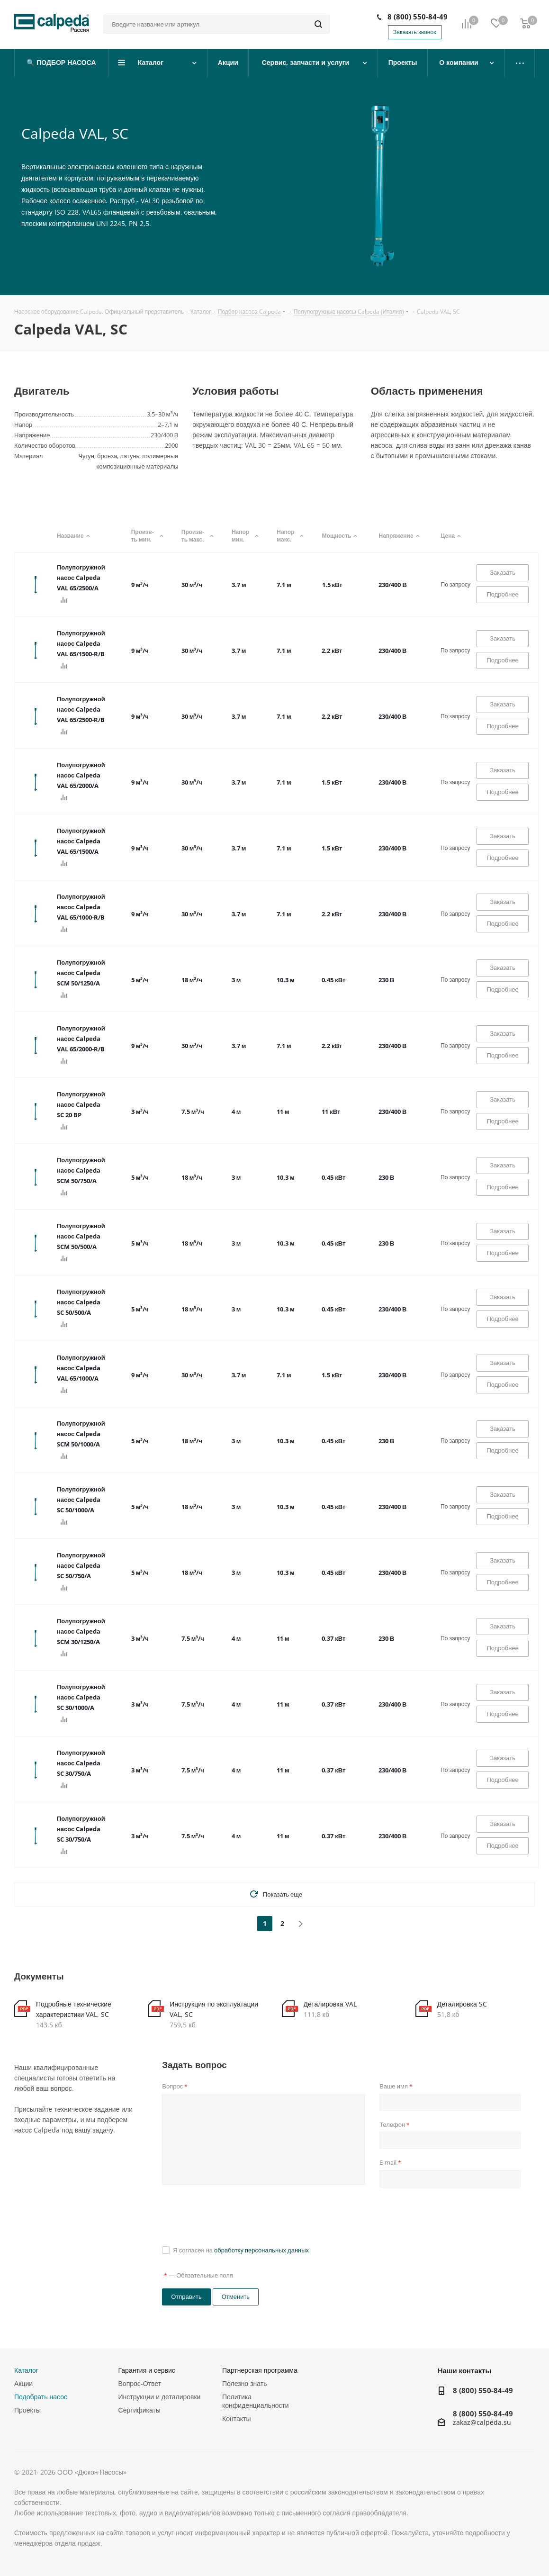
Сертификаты (139, 2409)
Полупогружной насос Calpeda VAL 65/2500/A (81, 577)
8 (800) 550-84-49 (417, 16)
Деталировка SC (462, 2003)
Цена (452, 536)
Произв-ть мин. (146, 535)
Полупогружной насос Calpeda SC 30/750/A (81, 1763)
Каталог (26, 2370)
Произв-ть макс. (197, 535)
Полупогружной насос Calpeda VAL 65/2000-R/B (81, 1038)
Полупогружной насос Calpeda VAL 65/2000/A (81, 775)
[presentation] (234, 2214)
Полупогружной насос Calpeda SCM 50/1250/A (81, 972)
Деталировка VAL (330, 2003)
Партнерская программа (259, 2370)
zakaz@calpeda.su (482, 2422)
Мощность (341, 536)
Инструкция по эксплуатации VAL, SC (214, 2009)
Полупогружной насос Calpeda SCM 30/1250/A (81, 1631)
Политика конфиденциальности (255, 2401)
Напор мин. (245, 535)
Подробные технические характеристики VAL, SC (73, 2009)
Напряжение (400, 536)
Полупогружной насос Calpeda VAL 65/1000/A (81, 1368)
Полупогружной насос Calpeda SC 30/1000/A (81, 1697)
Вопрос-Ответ (140, 2383)
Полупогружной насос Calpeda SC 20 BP (81, 1104)
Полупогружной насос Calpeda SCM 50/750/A (81, 1170)
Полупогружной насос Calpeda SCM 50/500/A (81, 1236)
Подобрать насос (40, 2396)
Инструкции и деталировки (159, 2396)
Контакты (236, 2418)
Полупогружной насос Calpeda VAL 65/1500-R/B (81, 643)
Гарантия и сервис (146, 2370)
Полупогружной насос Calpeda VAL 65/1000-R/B (81, 907)
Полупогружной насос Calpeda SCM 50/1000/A (81, 1433)
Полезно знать (244, 2383)
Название (74, 536)
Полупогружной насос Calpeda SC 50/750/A (81, 1565)
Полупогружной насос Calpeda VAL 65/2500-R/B (81, 709)
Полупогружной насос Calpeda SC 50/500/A (81, 1302)
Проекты (27, 2409)
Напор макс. (290, 535)
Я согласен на (241, 2250)
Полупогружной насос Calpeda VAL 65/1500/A (81, 841)
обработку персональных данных (261, 2250)
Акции (23, 2383)
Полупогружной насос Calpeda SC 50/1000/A (81, 1499)
